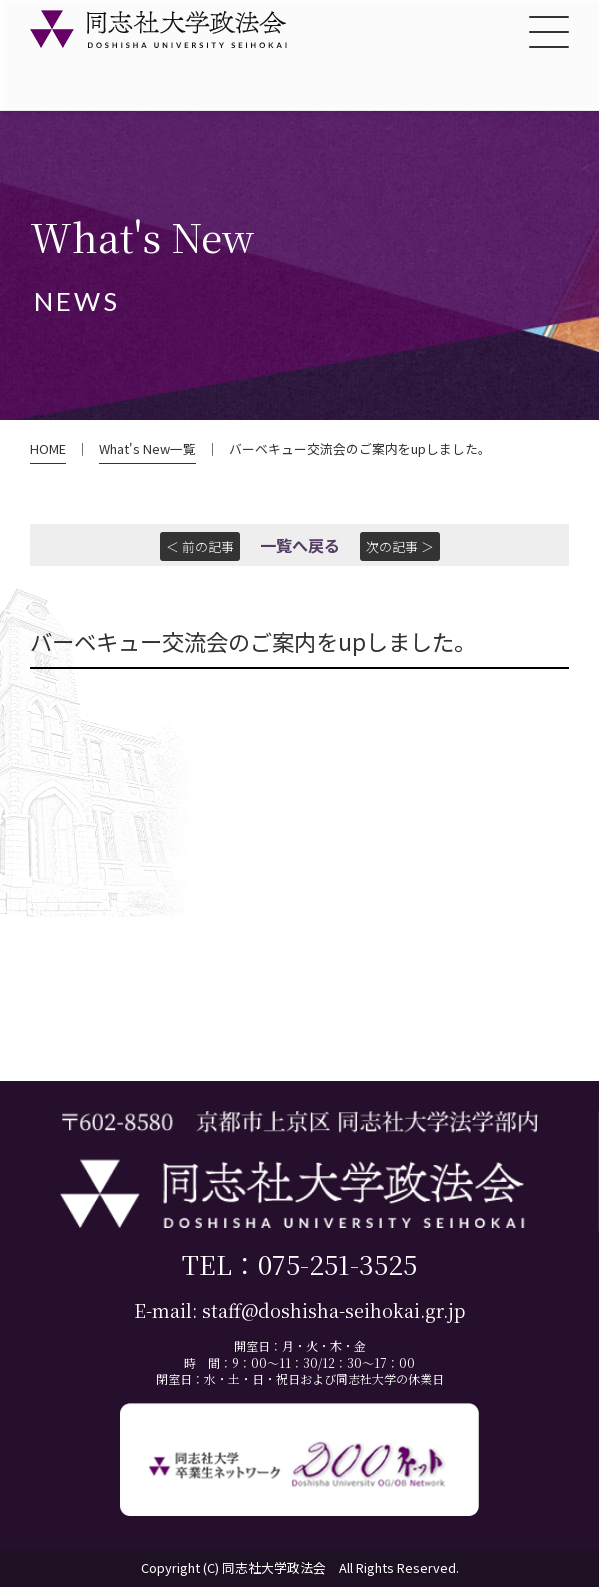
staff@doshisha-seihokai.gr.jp (333, 1310)
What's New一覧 (147, 449)
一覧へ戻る (300, 545)
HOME (48, 449)
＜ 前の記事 (200, 546)
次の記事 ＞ (400, 546)
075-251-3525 (337, 1263)
